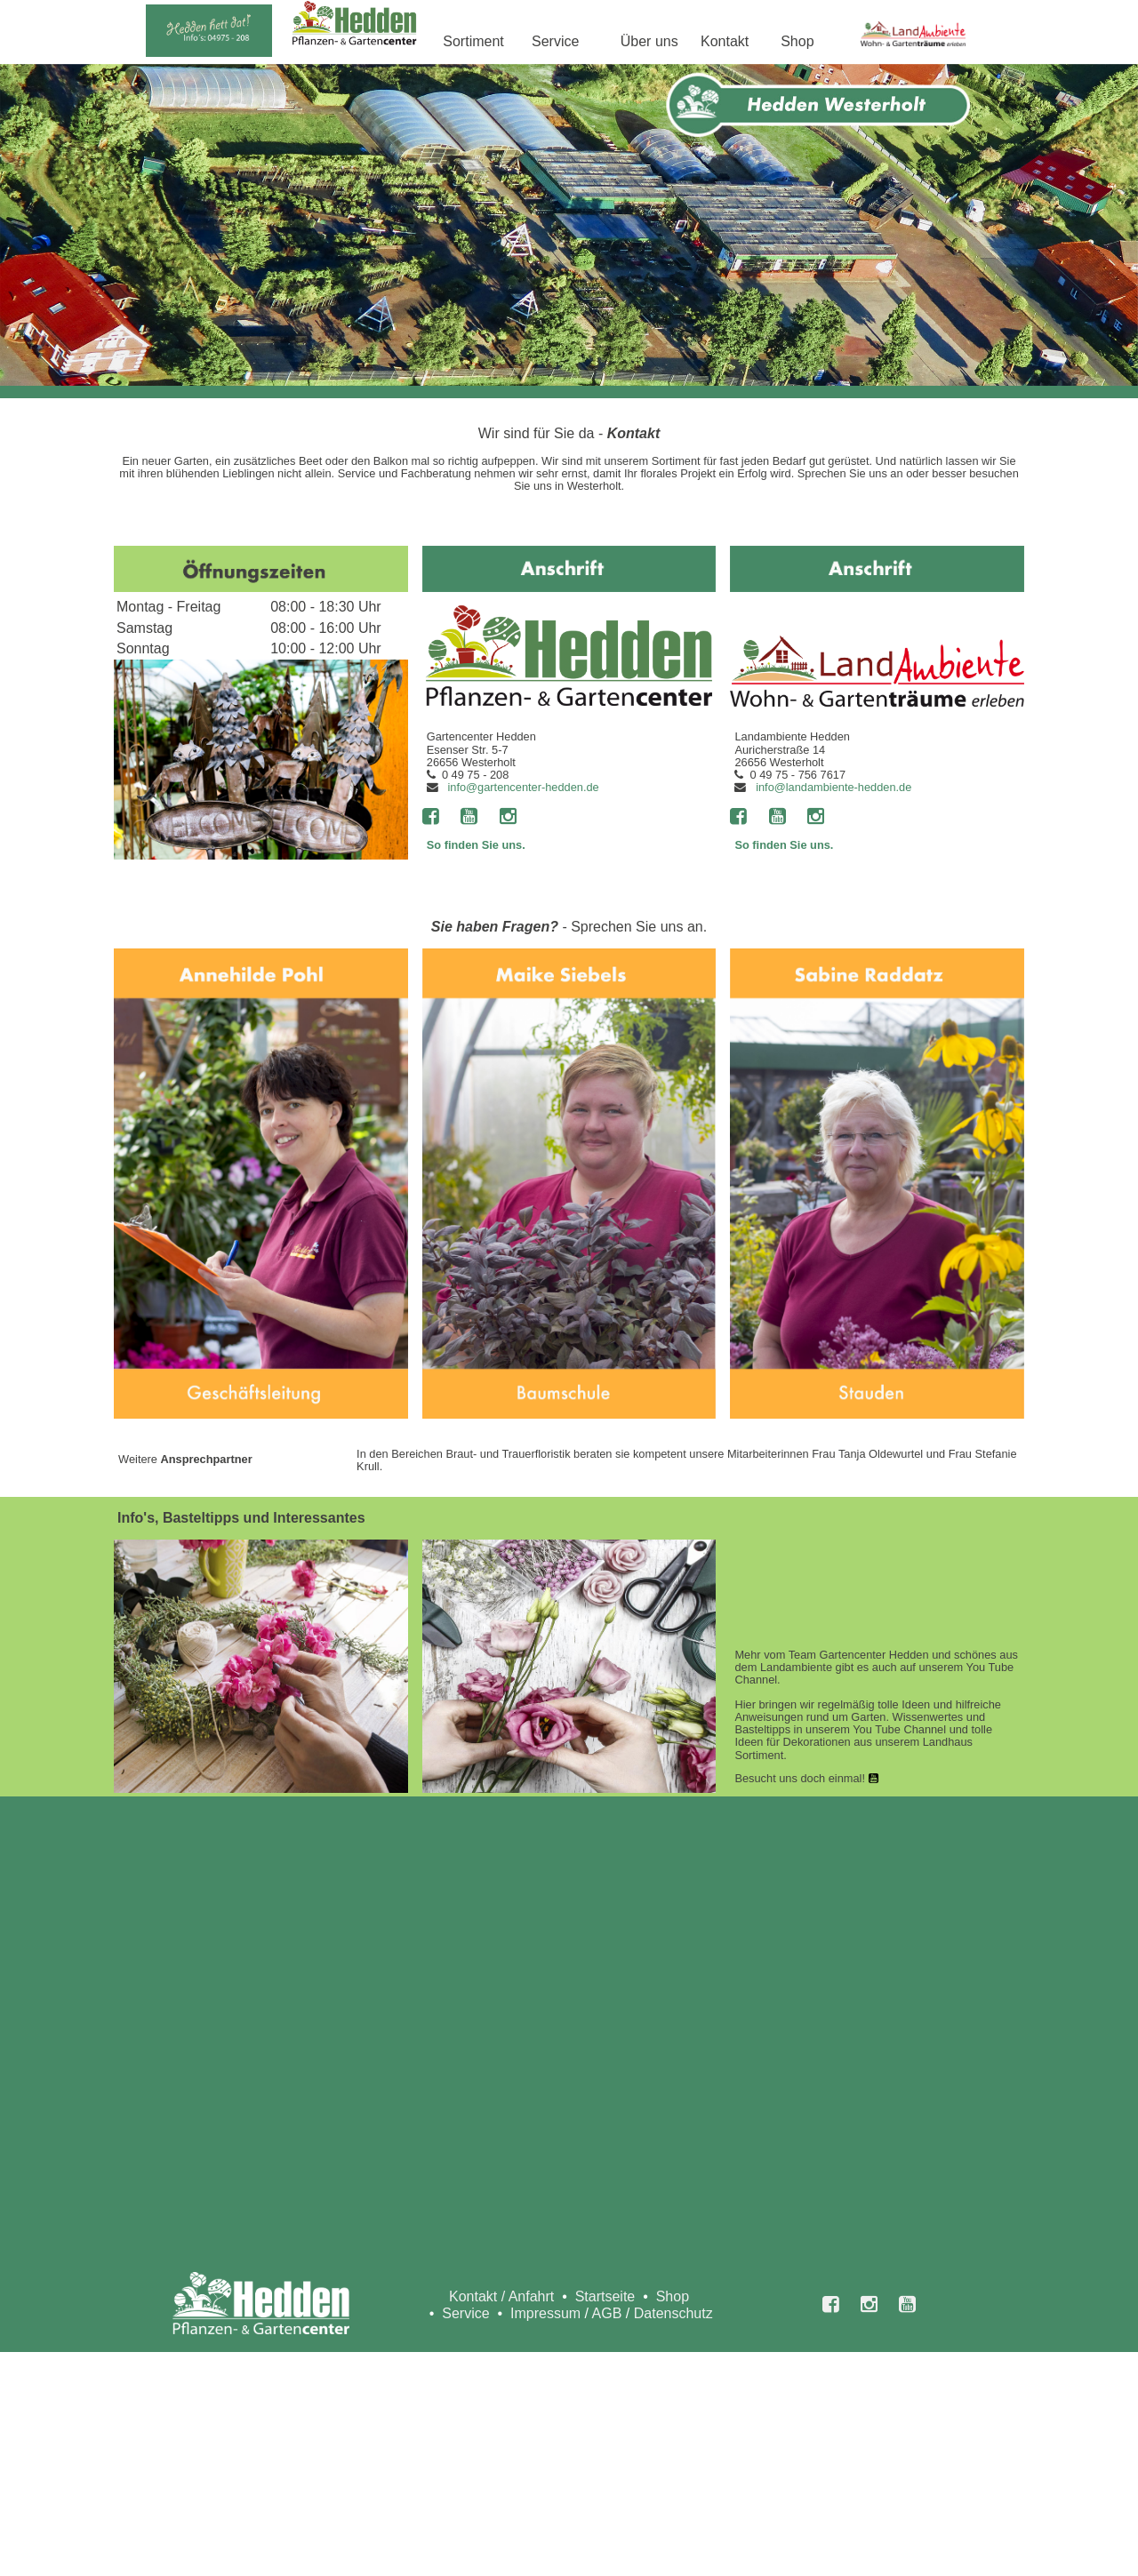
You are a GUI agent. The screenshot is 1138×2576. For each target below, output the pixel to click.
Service (555, 41)
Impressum (545, 2313)
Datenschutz (673, 2313)
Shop (797, 41)
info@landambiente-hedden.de (833, 787)
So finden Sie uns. (476, 845)
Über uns (649, 41)
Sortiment (473, 41)
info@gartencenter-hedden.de (522, 787)
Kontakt (725, 41)
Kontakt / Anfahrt (501, 2296)
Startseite (605, 2296)
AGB (607, 2313)
